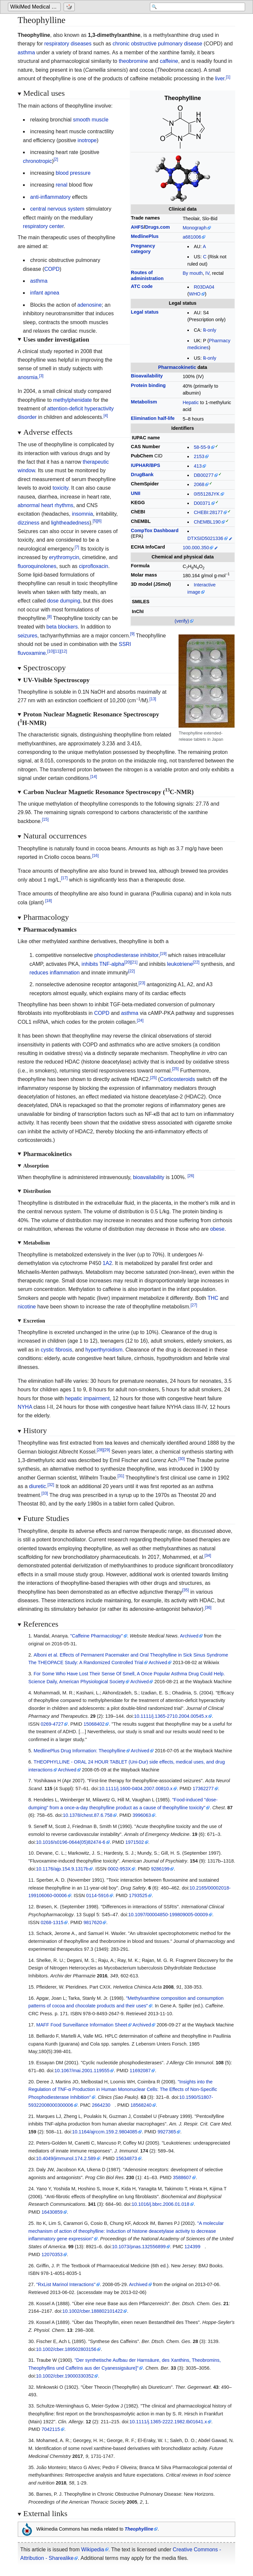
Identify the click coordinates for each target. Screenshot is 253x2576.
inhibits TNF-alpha (103, 964)
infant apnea (44, 293)
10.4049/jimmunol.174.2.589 (66, 2158)
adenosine (89, 305)
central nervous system (57, 209)
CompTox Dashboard (154, 530)
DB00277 (203, 475)
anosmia (28, 377)
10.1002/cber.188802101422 (92, 2311)
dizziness (29, 523)
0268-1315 (52, 1922)
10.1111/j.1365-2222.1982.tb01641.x (168, 2421)
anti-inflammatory (50, 197)
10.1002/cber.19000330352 (65, 2376)
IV (207, 273)
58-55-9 (202, 447)
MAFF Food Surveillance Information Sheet (81, 2024)
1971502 (135, 1842)
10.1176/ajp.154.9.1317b (62, 1868)
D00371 (202, 503)
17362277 (203, 1788)
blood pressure (73, 173)
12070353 (52, 2254)
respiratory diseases (68, 43)
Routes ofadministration (147, 275)
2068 (199, 484)
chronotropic (37, 161)
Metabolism (144, 401)
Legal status (144, 312)
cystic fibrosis (56, 1349)
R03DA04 (204, 287)
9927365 (166, 2131)
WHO (195, 293)
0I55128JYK (206, 494)
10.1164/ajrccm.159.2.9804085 (104, 2131)
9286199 (160, 1868)
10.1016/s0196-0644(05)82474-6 (70, 1842)
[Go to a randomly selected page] (70, 7)
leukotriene (180, 964)
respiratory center (43, 226)
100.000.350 (196, 547)
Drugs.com (157, 227)
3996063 (141, 1815)
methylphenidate (72, 400)
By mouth (193, 273)
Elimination (153, 418)
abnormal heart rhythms (45, 505)
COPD (52, 269)
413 (198, 466)
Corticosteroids (177, 1079)
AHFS (137, 227)
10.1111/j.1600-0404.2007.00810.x (135, 1788)
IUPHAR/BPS (145, 465)
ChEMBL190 (207, 522)
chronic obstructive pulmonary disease (157, 43)
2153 (199, 456)
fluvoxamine (32, 653)
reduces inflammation (55, 972)
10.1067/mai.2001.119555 (81, 2070)
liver (219, 78)
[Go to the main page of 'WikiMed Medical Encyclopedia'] (35, 7)
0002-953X (119, 1868)
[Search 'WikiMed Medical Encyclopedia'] (192, 7)
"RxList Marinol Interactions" (66, 2284)
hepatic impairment (87, 1398)
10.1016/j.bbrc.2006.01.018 (160, 2204)
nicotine (27, 1306)
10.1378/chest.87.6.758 (87, 1815)
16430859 (52, 2212)
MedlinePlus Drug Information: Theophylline (80, 1750)
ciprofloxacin (93, 566)
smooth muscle (90, 119)
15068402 (93, 1724)
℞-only (209, 330)
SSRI (125, 644)
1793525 (138, 1895)
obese (217, 1229)
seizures (28, 635)
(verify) (182, 621)
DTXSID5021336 (205, 538)
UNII (135, 493)
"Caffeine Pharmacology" (96, 1635)
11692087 (140, 2070)
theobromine (133, 61)
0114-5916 (97, 1895)
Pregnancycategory (143, 248)
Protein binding (148, 385)
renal (62, 185)
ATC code (142, 286)
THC (213, 1298)
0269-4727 (52, 1724)
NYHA (25, 1407)
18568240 (141, 2105)
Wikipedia (92, 2549)
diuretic (37, 1486)
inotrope (87, 140)
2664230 (101, 2105)
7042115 (51, 2429)
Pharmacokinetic (177, 367)
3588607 (182, 2177)
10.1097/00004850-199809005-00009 (168, 1914)
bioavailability (148, 1177)
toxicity (60, 488)
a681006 (192, 237)
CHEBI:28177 (208, 512)
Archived (189, 1635)
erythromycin (64, 557)
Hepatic (191, 402)
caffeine (169, 61)
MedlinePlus (144, 236)
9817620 (92, 1922)
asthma (26, 52)
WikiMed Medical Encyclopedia (35, 7)
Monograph (195, 227)
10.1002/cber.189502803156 (66, 2349)
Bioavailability (147, 375)
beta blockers (62, 627)
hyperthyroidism (104, 1349)
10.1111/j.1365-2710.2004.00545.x (171, 1716)
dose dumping (63, 601)
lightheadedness (70, 523)
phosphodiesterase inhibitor (126, 955)
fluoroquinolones (37, 566)
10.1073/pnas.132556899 (139, 2246)
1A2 (107, 1263)
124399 (192, 2246)
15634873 (126, 2158)
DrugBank (142, 474)
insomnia (82, 514)
